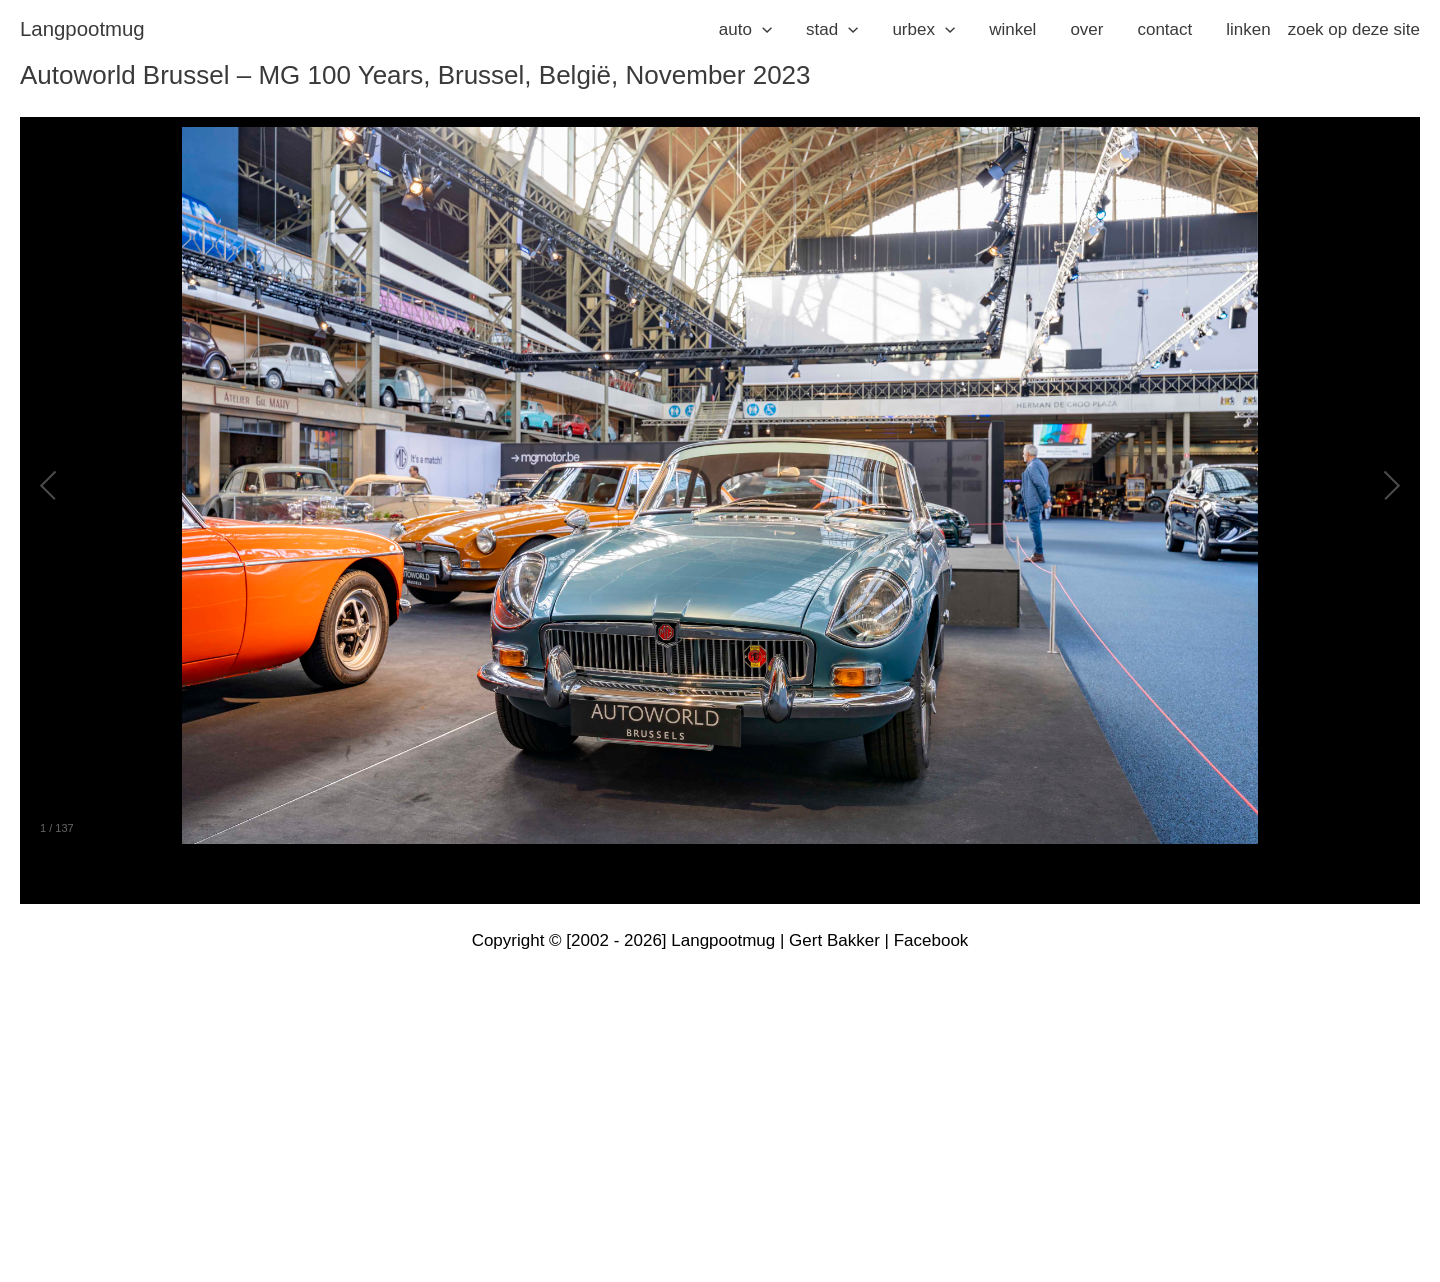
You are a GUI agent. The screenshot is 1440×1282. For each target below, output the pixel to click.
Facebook (931, 940)
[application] (762, 30)
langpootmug (82, 29)
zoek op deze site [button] (1354, 29)
